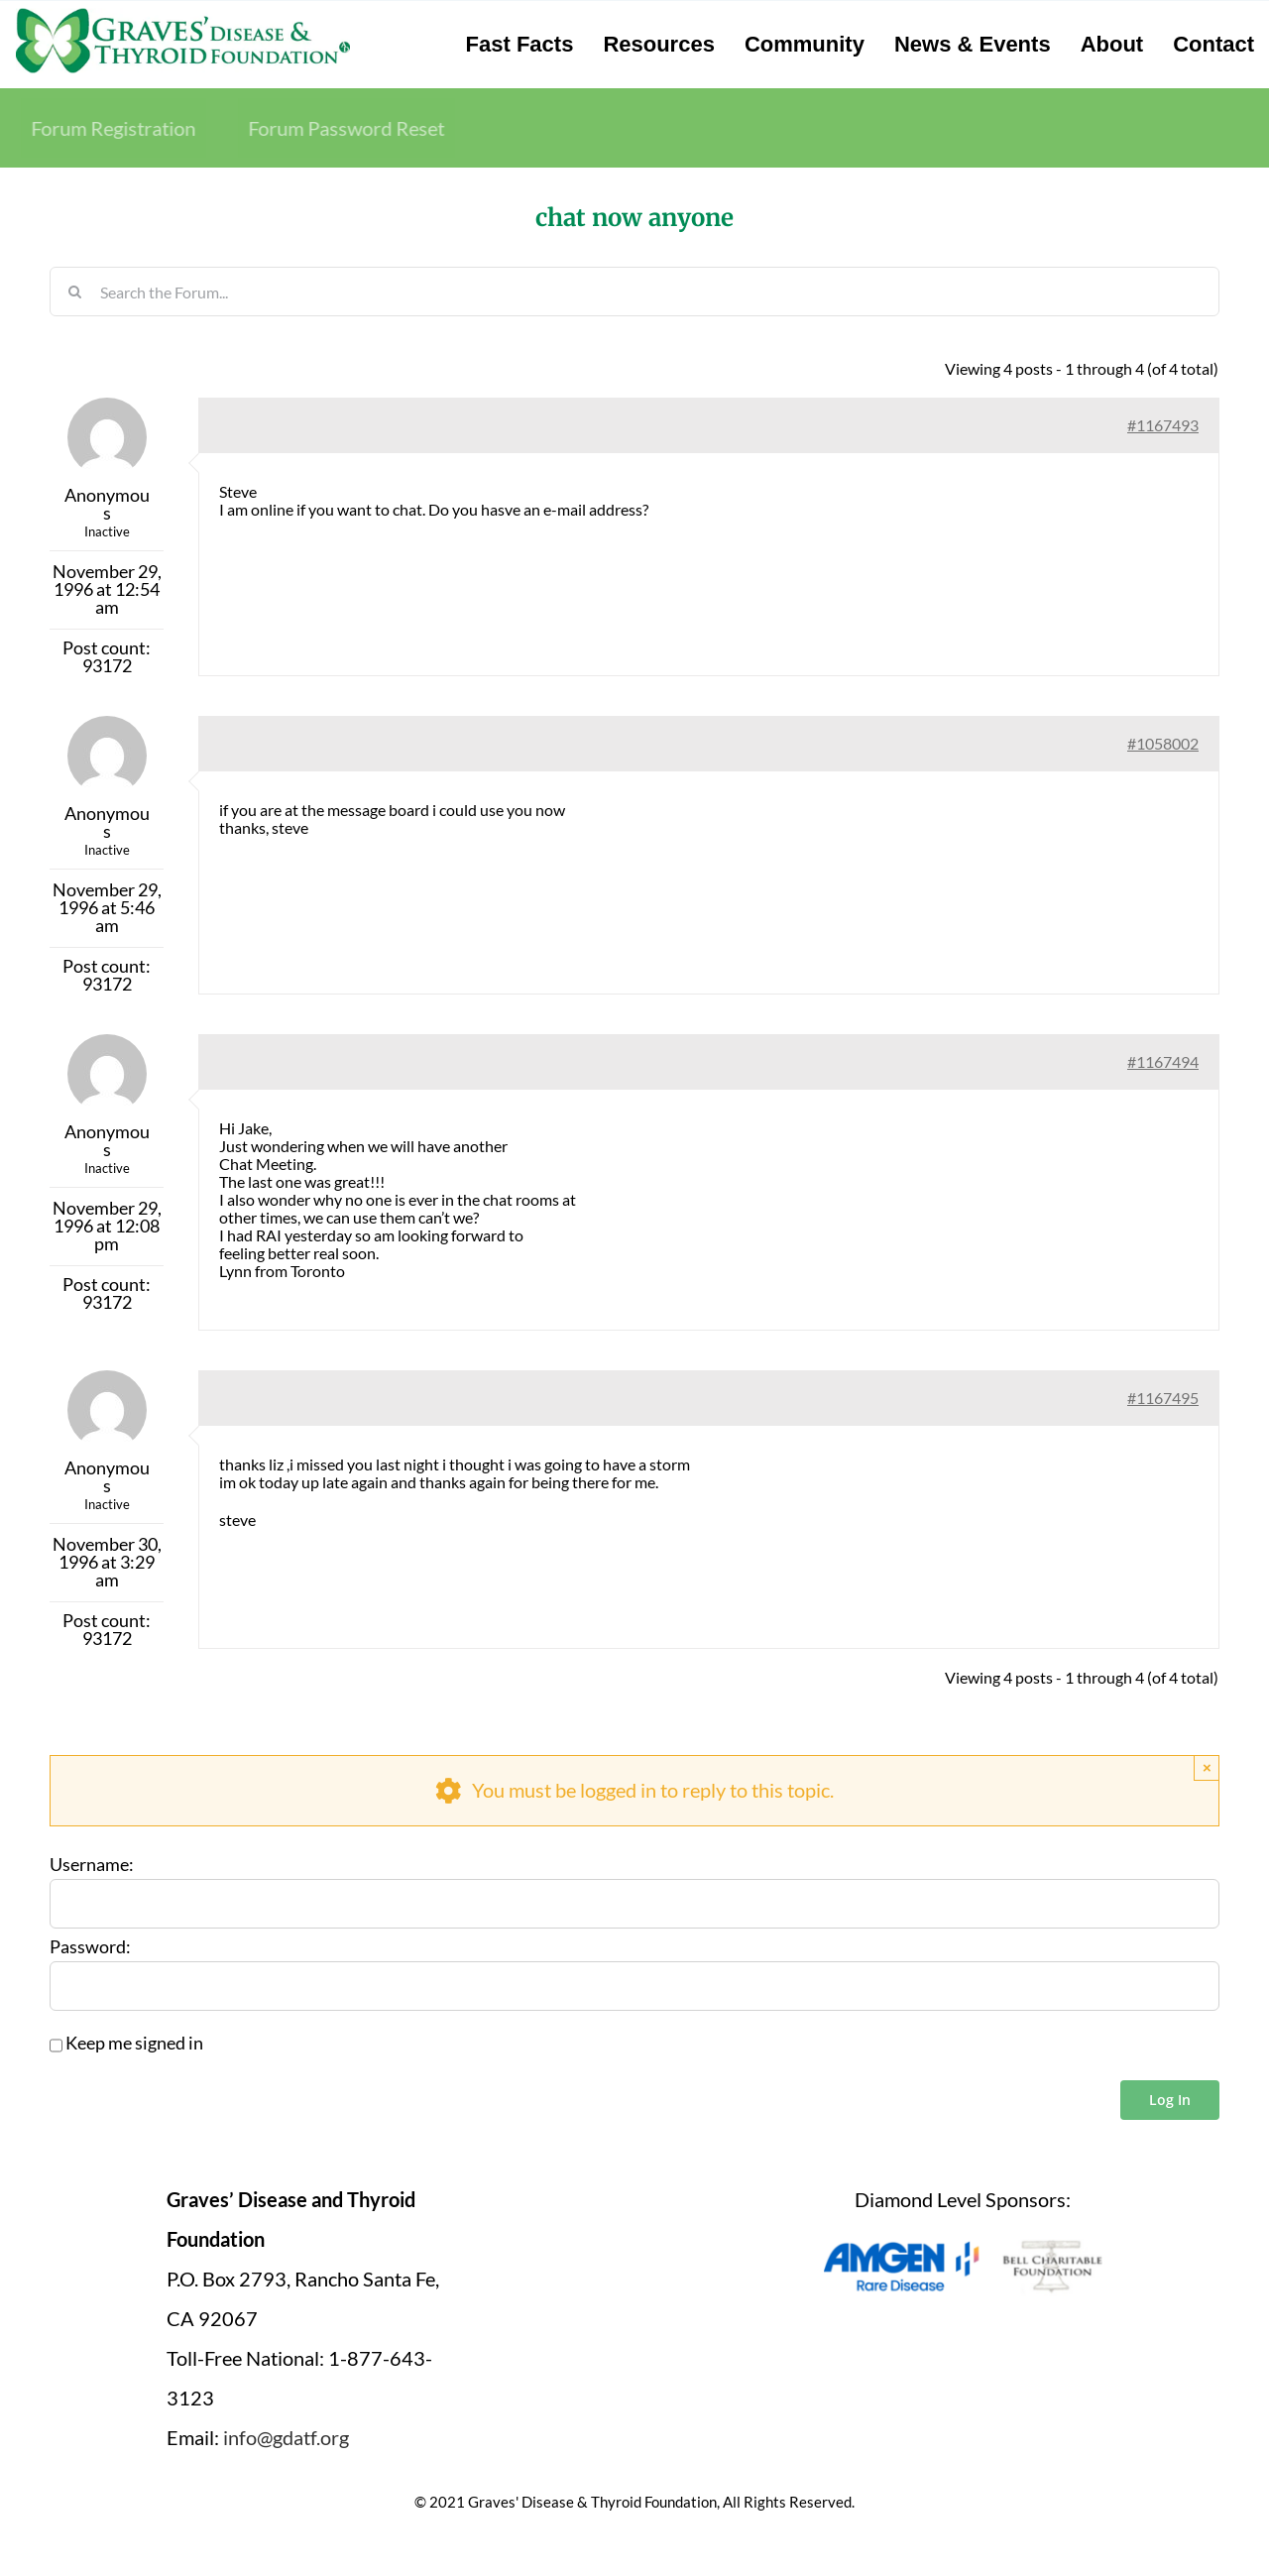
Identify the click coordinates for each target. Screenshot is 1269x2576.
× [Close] (1207, 1767)
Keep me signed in (134, 2043)
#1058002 (1163, 743)
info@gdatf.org (286, 2437)
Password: (90, 1947)
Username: (92, 1865)
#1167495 (1163, 1397)
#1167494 (1163, 1061)
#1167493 (1163, 424)
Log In (1170, 2099)
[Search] (74, 291)
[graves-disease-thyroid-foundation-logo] (183, 15)
